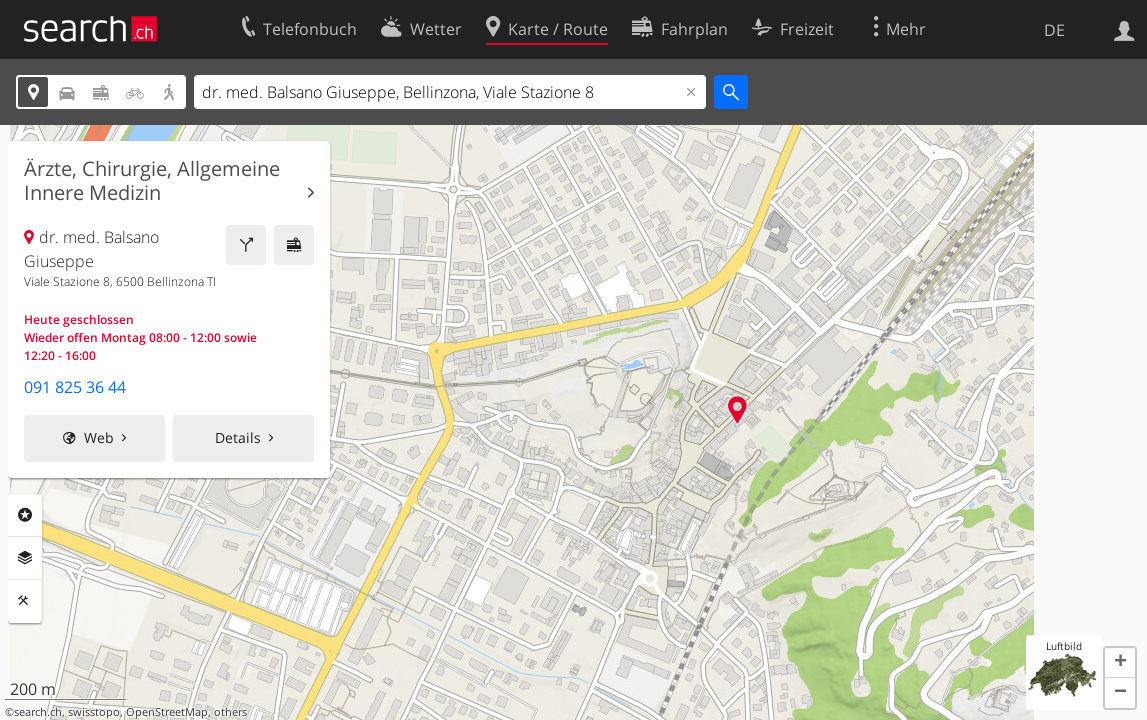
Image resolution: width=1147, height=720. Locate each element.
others (230, 712)
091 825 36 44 (75, 387)
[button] (1120, 663)
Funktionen (25, 601)
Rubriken (25, 515)
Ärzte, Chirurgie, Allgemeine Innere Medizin (152, 181)
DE (1054, 30)
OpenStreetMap (167, 712)
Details (238, 437)
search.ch (38, 712)
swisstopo (94, 712)
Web (99, 437)
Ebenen (25, 558)
